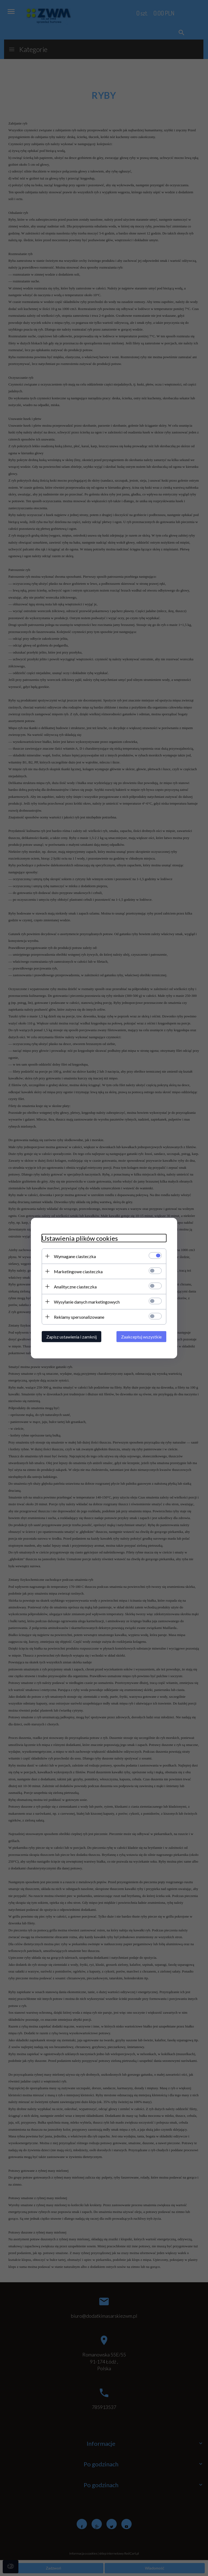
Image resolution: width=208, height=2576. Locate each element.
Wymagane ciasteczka (75, 1256)
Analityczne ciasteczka (75, 1286)
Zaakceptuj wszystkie (141, 1336)
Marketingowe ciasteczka (78, 1271)
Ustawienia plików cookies (80, 1238)
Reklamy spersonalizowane (79, 1316)
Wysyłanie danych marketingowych (87, 1301)
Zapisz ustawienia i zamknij (71, 1336)
